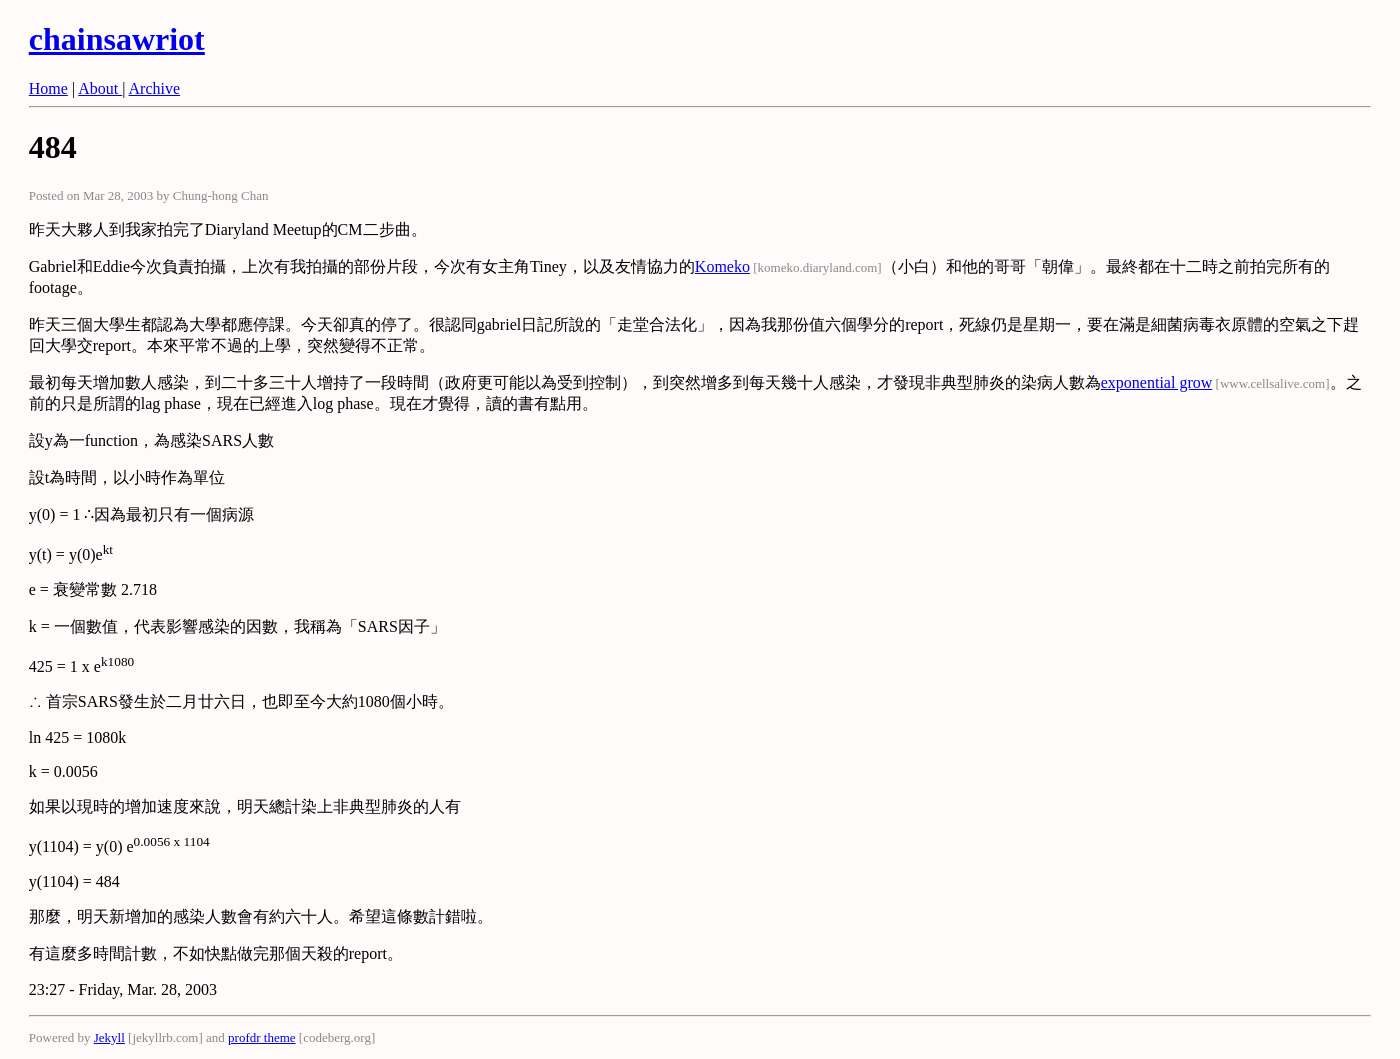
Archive (155, 88)
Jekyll (109, 1037)
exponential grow (1157, 382)
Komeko (722, 266)
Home (48, 88)
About (100, 88)
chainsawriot (117, 39)
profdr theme (262, 1037)
